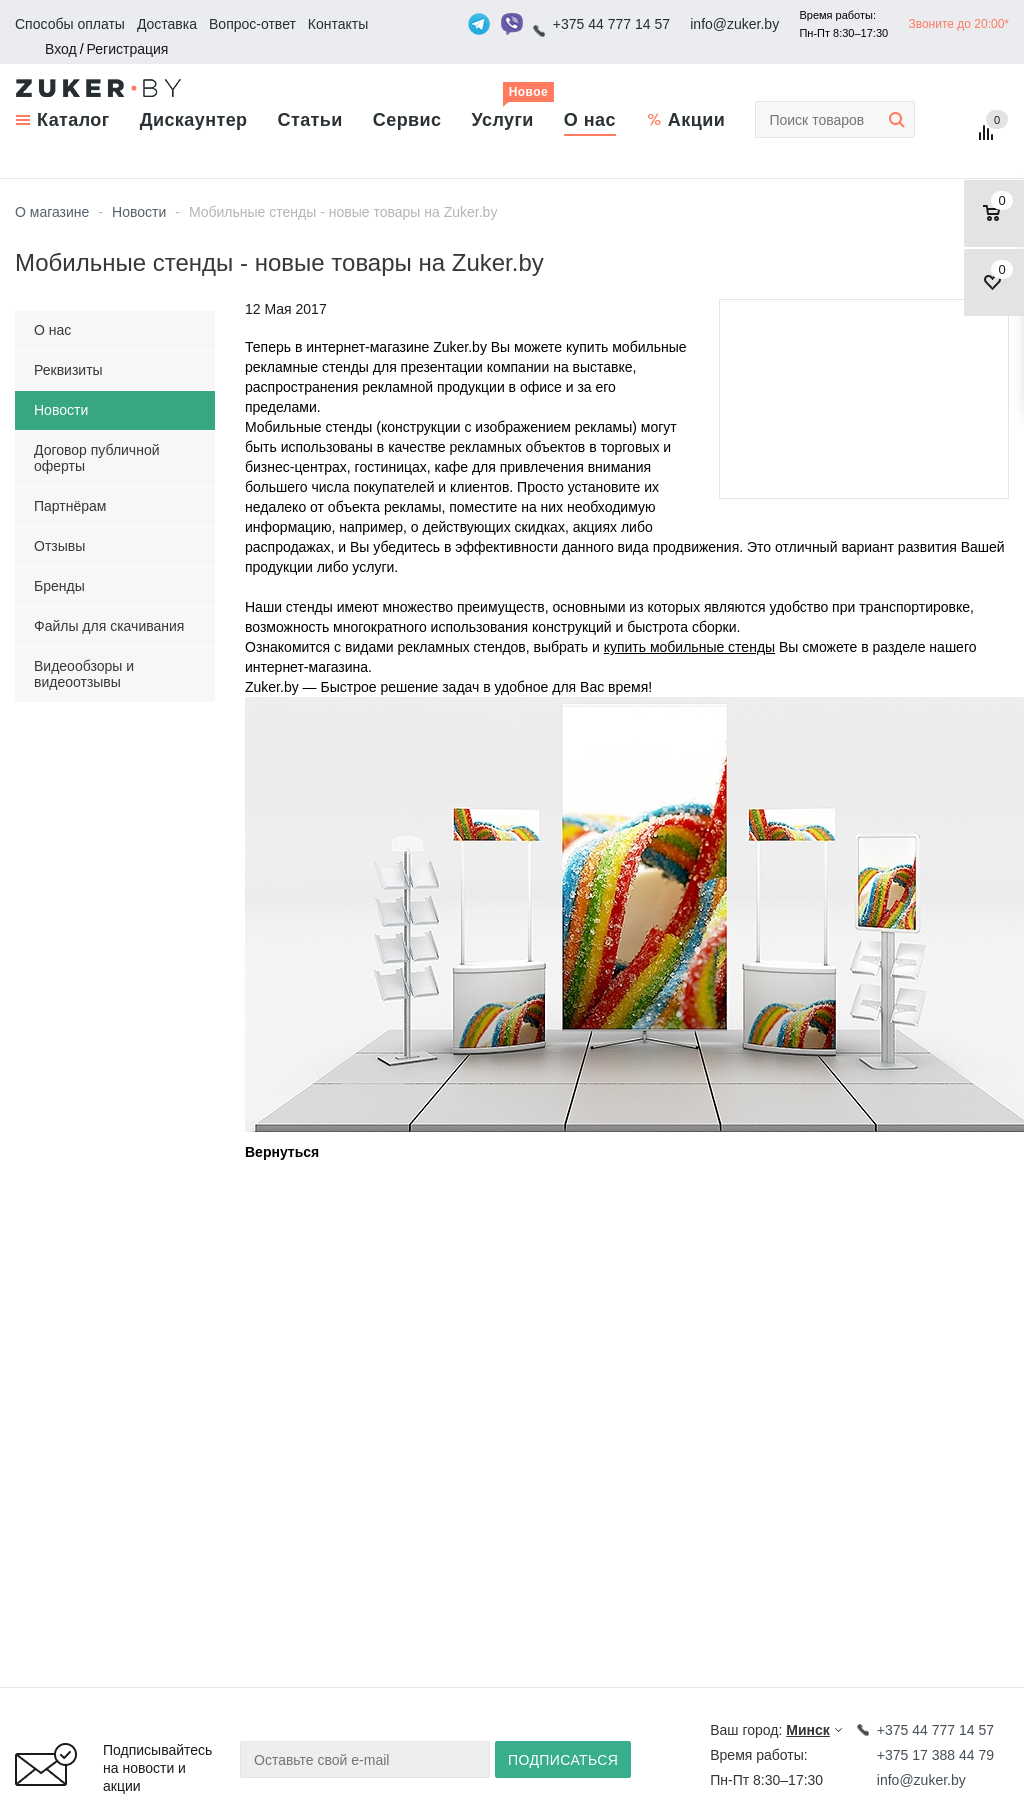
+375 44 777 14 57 (611, 24)
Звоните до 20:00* (958, 24)
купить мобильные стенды (689, 647)
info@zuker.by (734, 24)
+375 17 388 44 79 (935, 1755)
